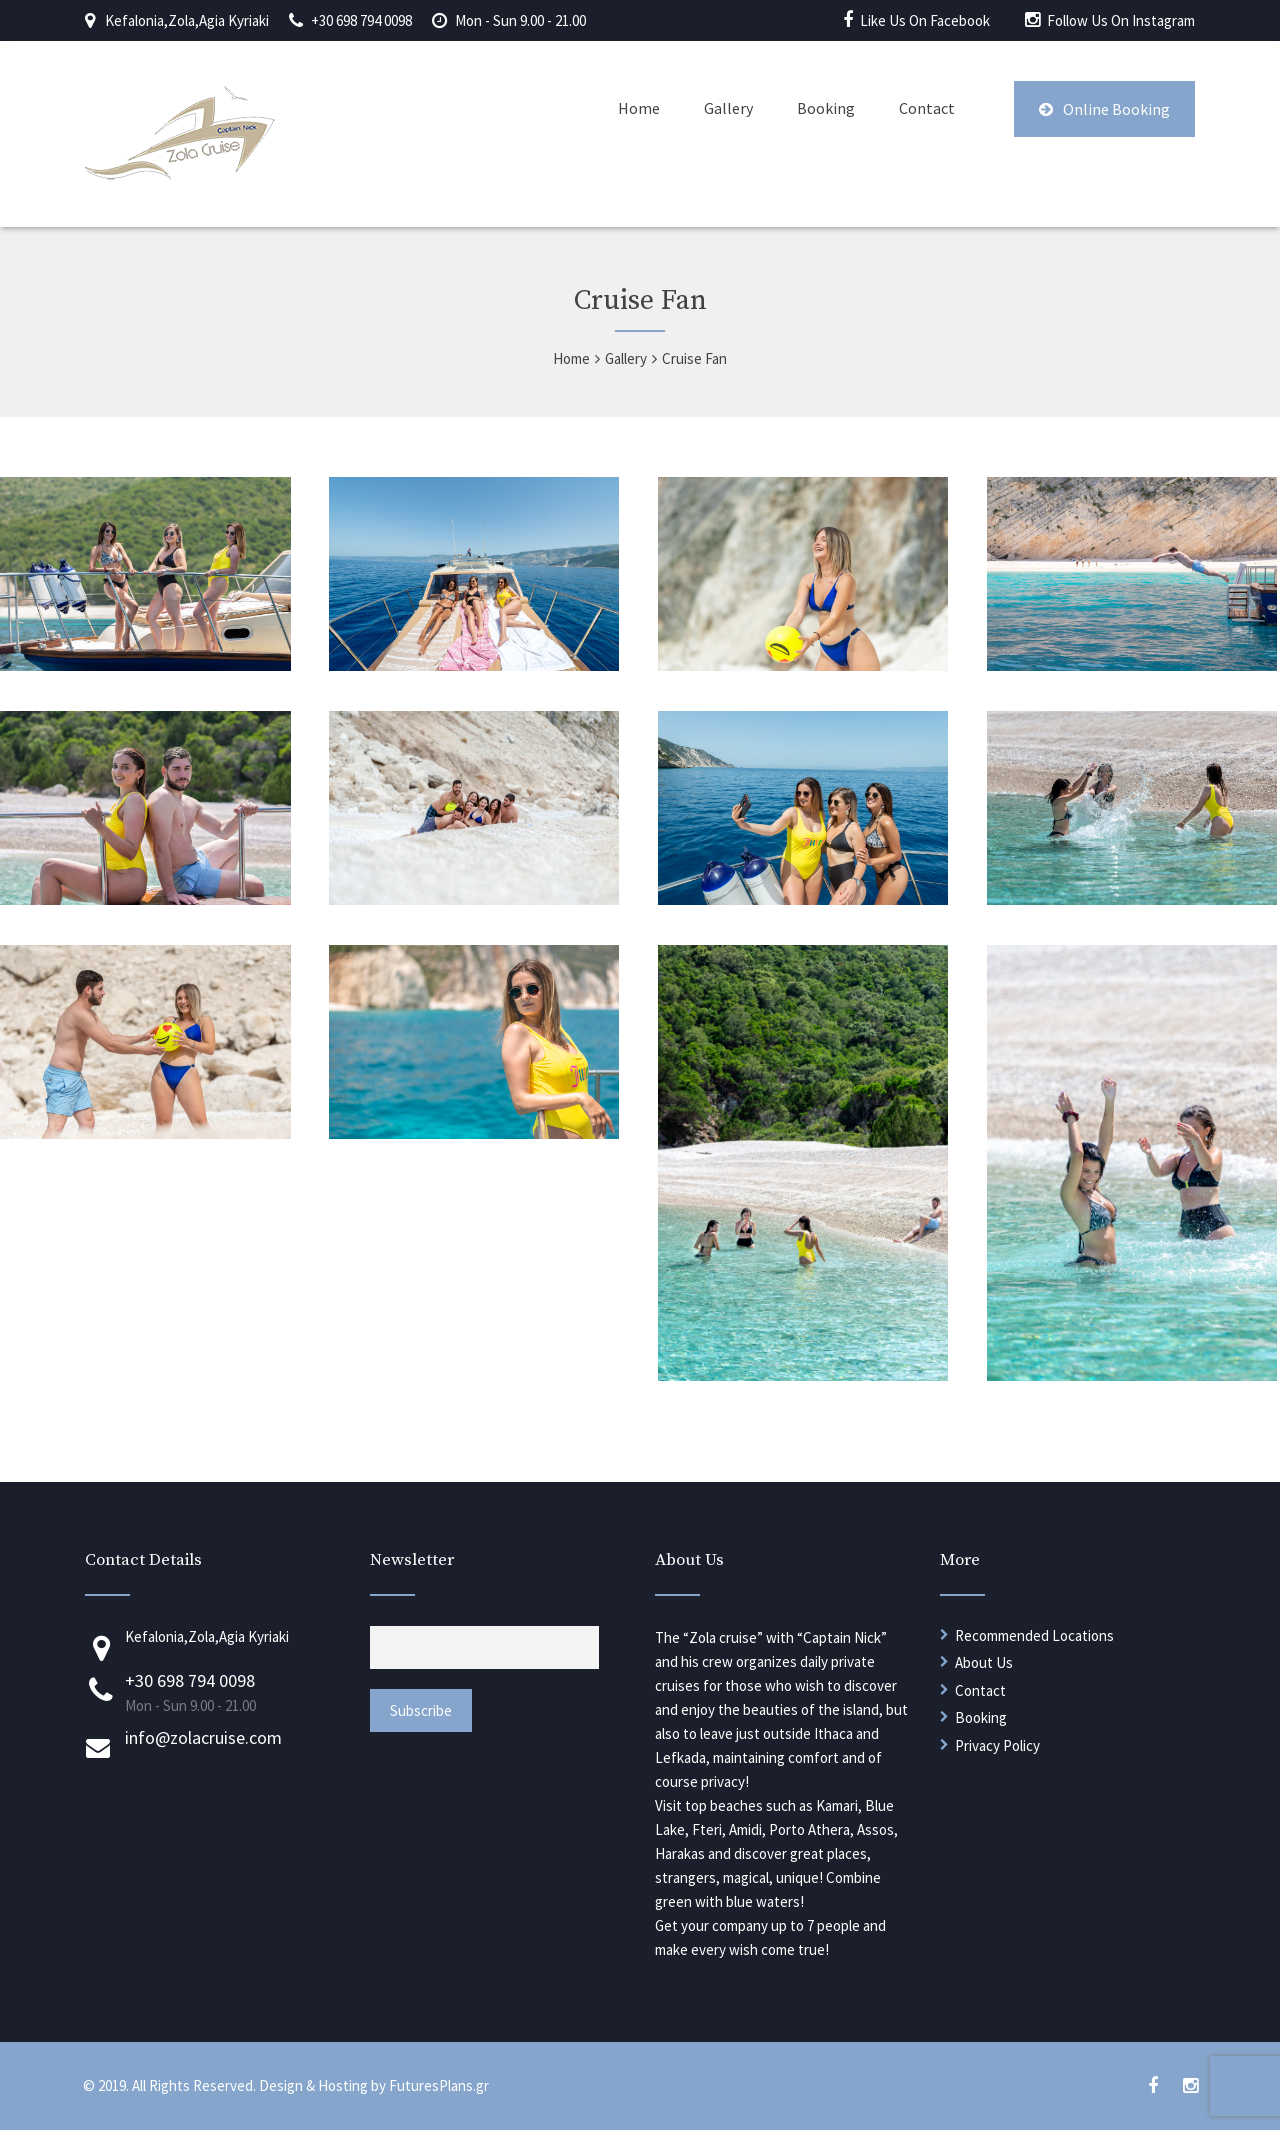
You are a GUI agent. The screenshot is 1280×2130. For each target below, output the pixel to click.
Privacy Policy (997, 1745)
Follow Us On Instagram (1121, 20)
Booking (826, 108)
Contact (927, 108)
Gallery (728, 108)
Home (639, 108)
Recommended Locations (1034, 1635)
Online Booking (1104, 109)
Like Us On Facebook (925, 20)
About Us (984, 1662)
